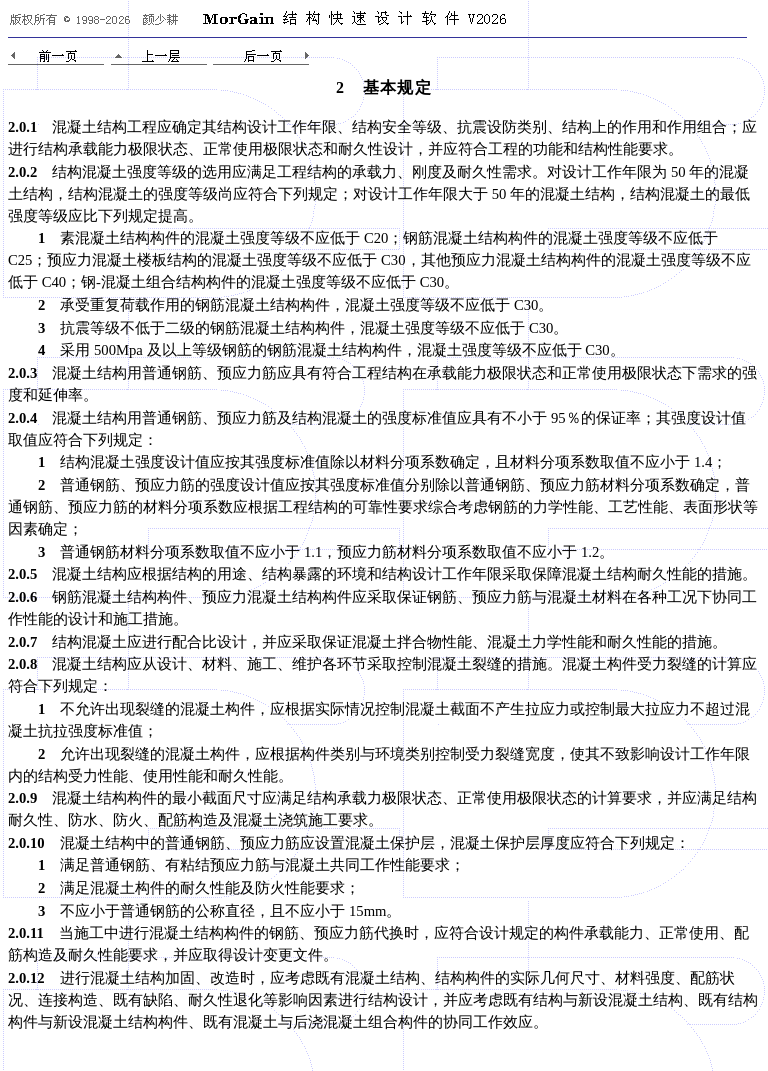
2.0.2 (22, 172)
